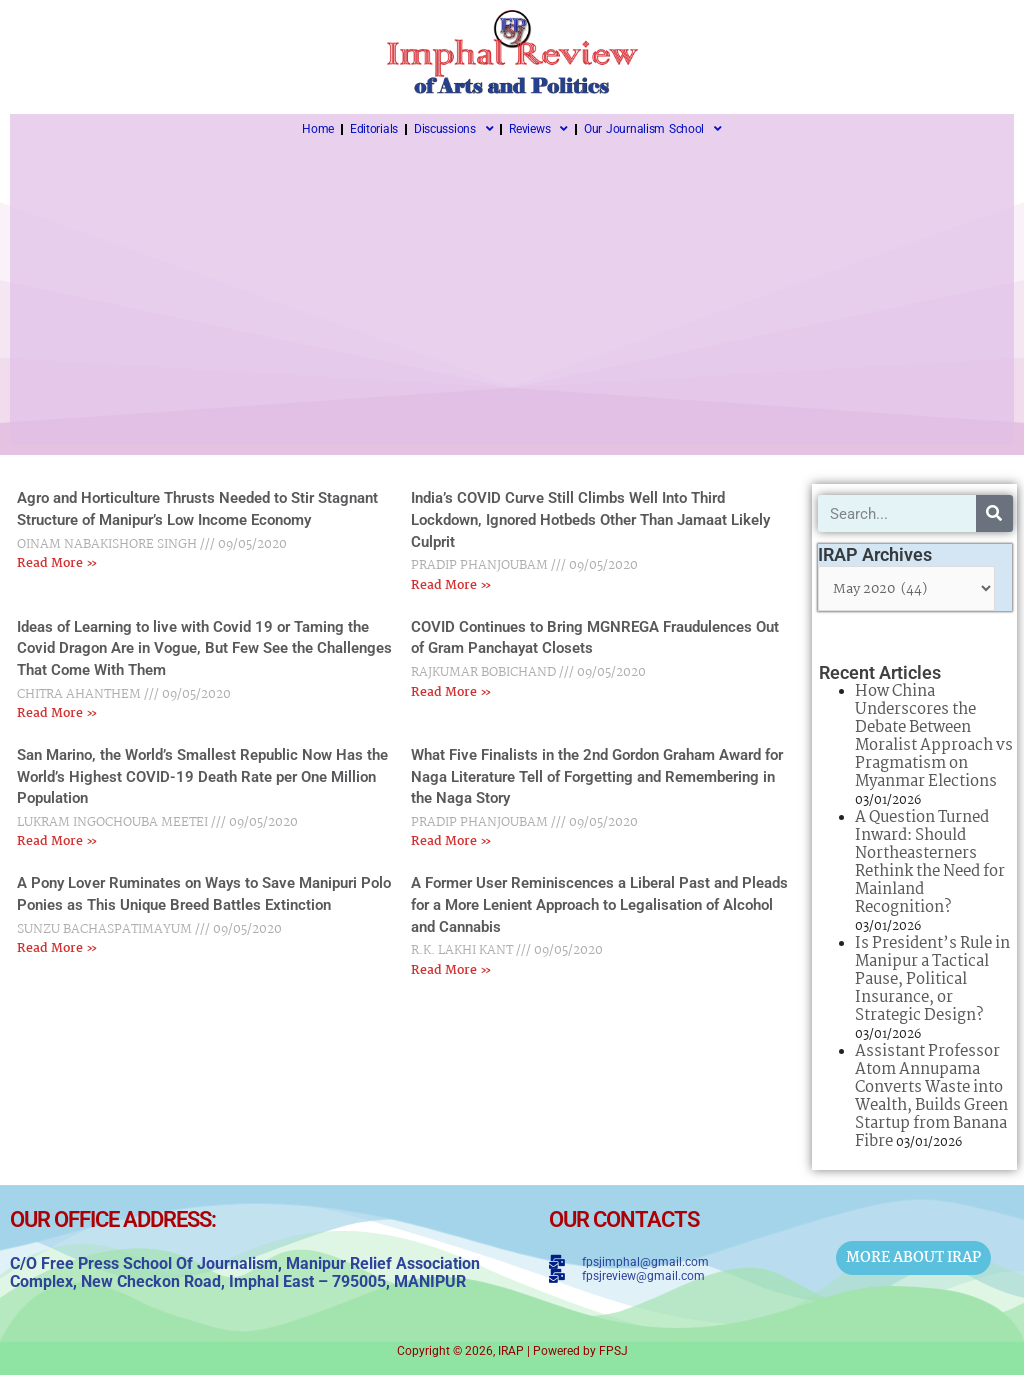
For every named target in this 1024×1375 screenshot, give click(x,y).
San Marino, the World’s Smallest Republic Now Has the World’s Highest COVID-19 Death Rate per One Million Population (202, 776)
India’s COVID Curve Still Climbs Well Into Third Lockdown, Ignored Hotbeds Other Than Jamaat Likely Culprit (590, 519)
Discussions (453, 129)
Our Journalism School (653, 129)
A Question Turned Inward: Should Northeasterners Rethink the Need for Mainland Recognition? (930, 862)
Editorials (374, 129)
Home (318, 129)
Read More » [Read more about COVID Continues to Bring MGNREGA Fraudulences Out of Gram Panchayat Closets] (451, 692)
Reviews (538, 129)
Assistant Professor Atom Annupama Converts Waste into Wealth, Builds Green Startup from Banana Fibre (931, 1096)
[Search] (994, 513)
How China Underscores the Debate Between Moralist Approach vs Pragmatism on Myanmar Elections (934, 736)
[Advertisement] (512, 294)
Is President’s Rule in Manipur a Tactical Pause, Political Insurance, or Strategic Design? (932, 979)
